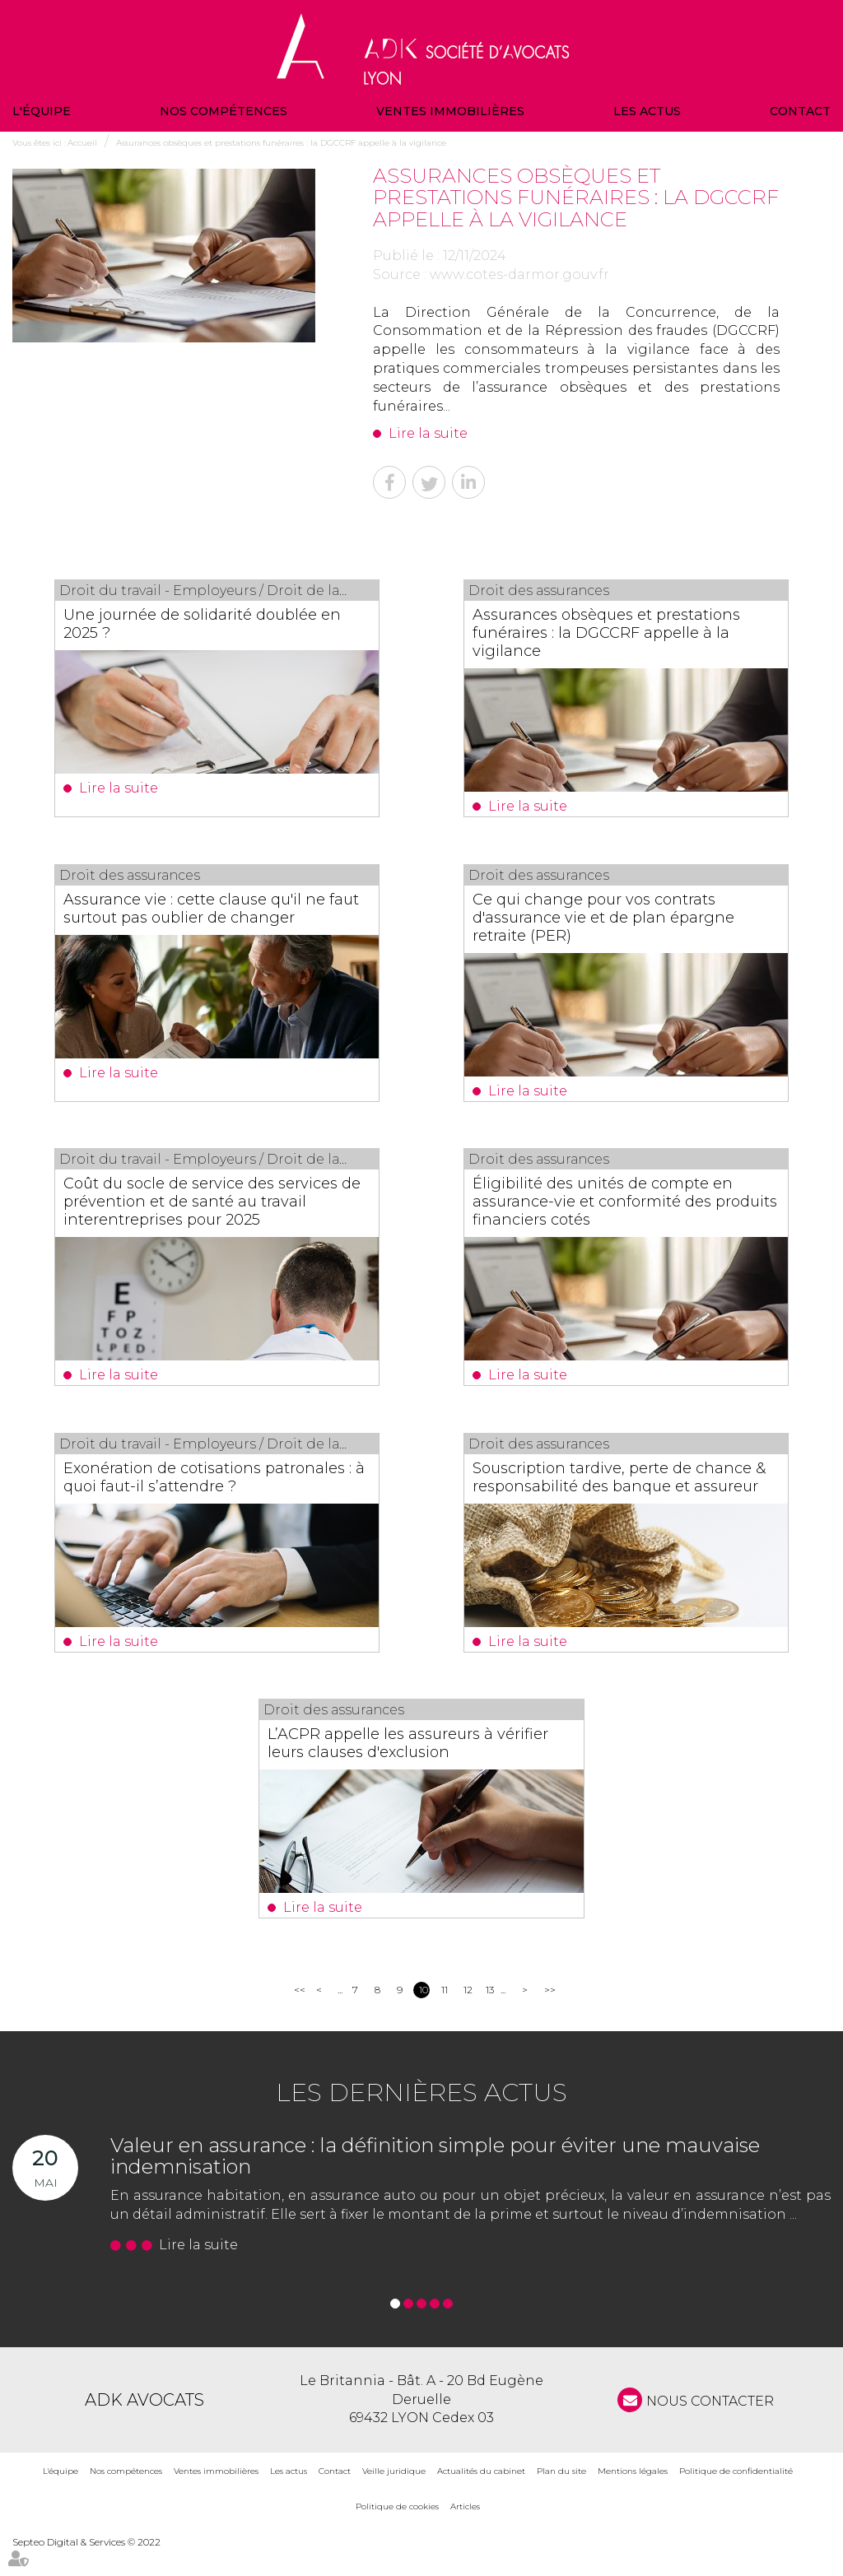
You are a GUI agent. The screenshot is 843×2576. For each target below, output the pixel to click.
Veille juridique (394, 2498)
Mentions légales (633, 2498)
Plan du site (561, 2498)
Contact (800, 111)
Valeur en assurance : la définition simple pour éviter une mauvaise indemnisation (435, 2183)
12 (468, 2017)
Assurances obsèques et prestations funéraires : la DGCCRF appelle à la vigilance (281, 142)
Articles (465, 2533)
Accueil (82, 142)
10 (423, 2017)
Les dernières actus (421, 2119)
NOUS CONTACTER (710, 2428)
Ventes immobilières (450, 111)
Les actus (647, 111)
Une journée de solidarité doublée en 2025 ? (217, 624)
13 (490, 2017)
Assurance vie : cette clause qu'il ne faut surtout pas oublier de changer (210, 910)
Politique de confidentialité (736, 2498)
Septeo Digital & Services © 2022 (86, 2569)
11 (444, 2017)
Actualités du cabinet (481, 2498)
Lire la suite (428, 433)
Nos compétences (223, 111)
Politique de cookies (397, 2533)
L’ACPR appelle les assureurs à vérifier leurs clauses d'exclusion (400, 1769)
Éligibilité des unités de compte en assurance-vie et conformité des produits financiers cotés (617, 1206)
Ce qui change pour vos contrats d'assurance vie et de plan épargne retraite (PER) (618, 919)
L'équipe (41, 111)
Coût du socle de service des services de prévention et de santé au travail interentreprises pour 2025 (215, 1206)
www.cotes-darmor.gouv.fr (519, 274)
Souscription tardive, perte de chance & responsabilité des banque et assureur (623, 1491)
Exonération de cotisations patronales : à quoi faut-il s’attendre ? (216, 1482)
